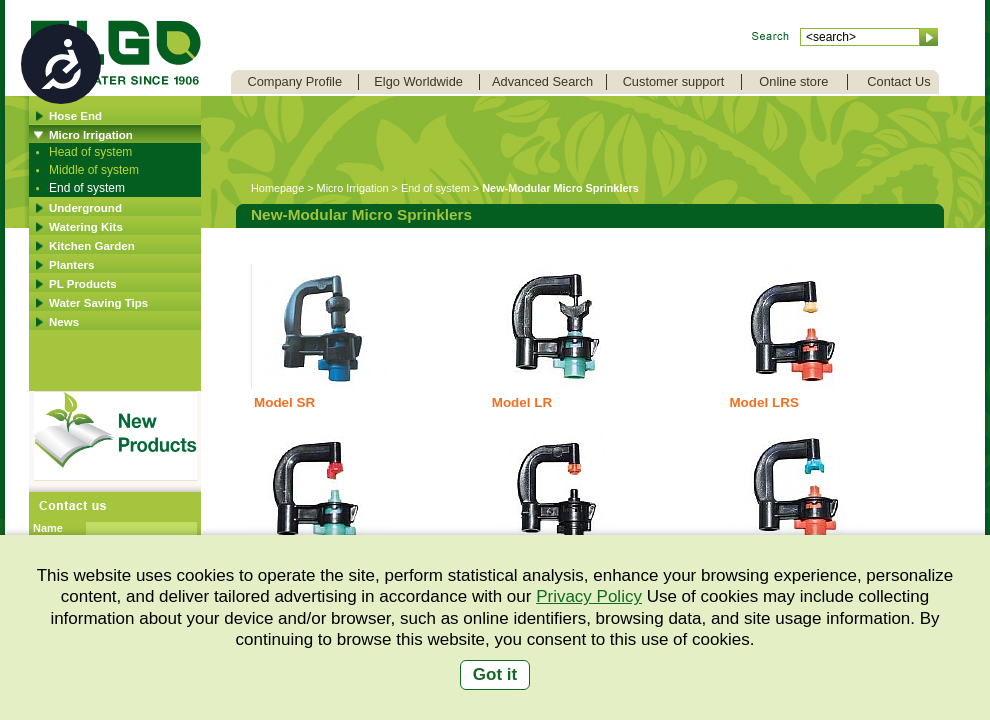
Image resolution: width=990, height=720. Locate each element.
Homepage (277, 188)
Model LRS (763, 402)
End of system (87, 188)
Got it (495, 674)
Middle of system (94, 170)
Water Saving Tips (98, 303)
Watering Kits (86, 227)
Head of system (90, 152)
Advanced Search (542, 81)
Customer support (674, 81)
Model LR (522, 402)
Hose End (75, 116)
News (64, 322)
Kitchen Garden (92, 246)
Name (48, 528)
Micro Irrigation (91, 135)
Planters (71, 265)
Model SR (284, 402)
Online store (793, 81)
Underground (85, 208)
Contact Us (898, 81)
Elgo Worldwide (418, 81)
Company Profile (294, 81)
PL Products (83, 284)
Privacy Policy (589, 596)
